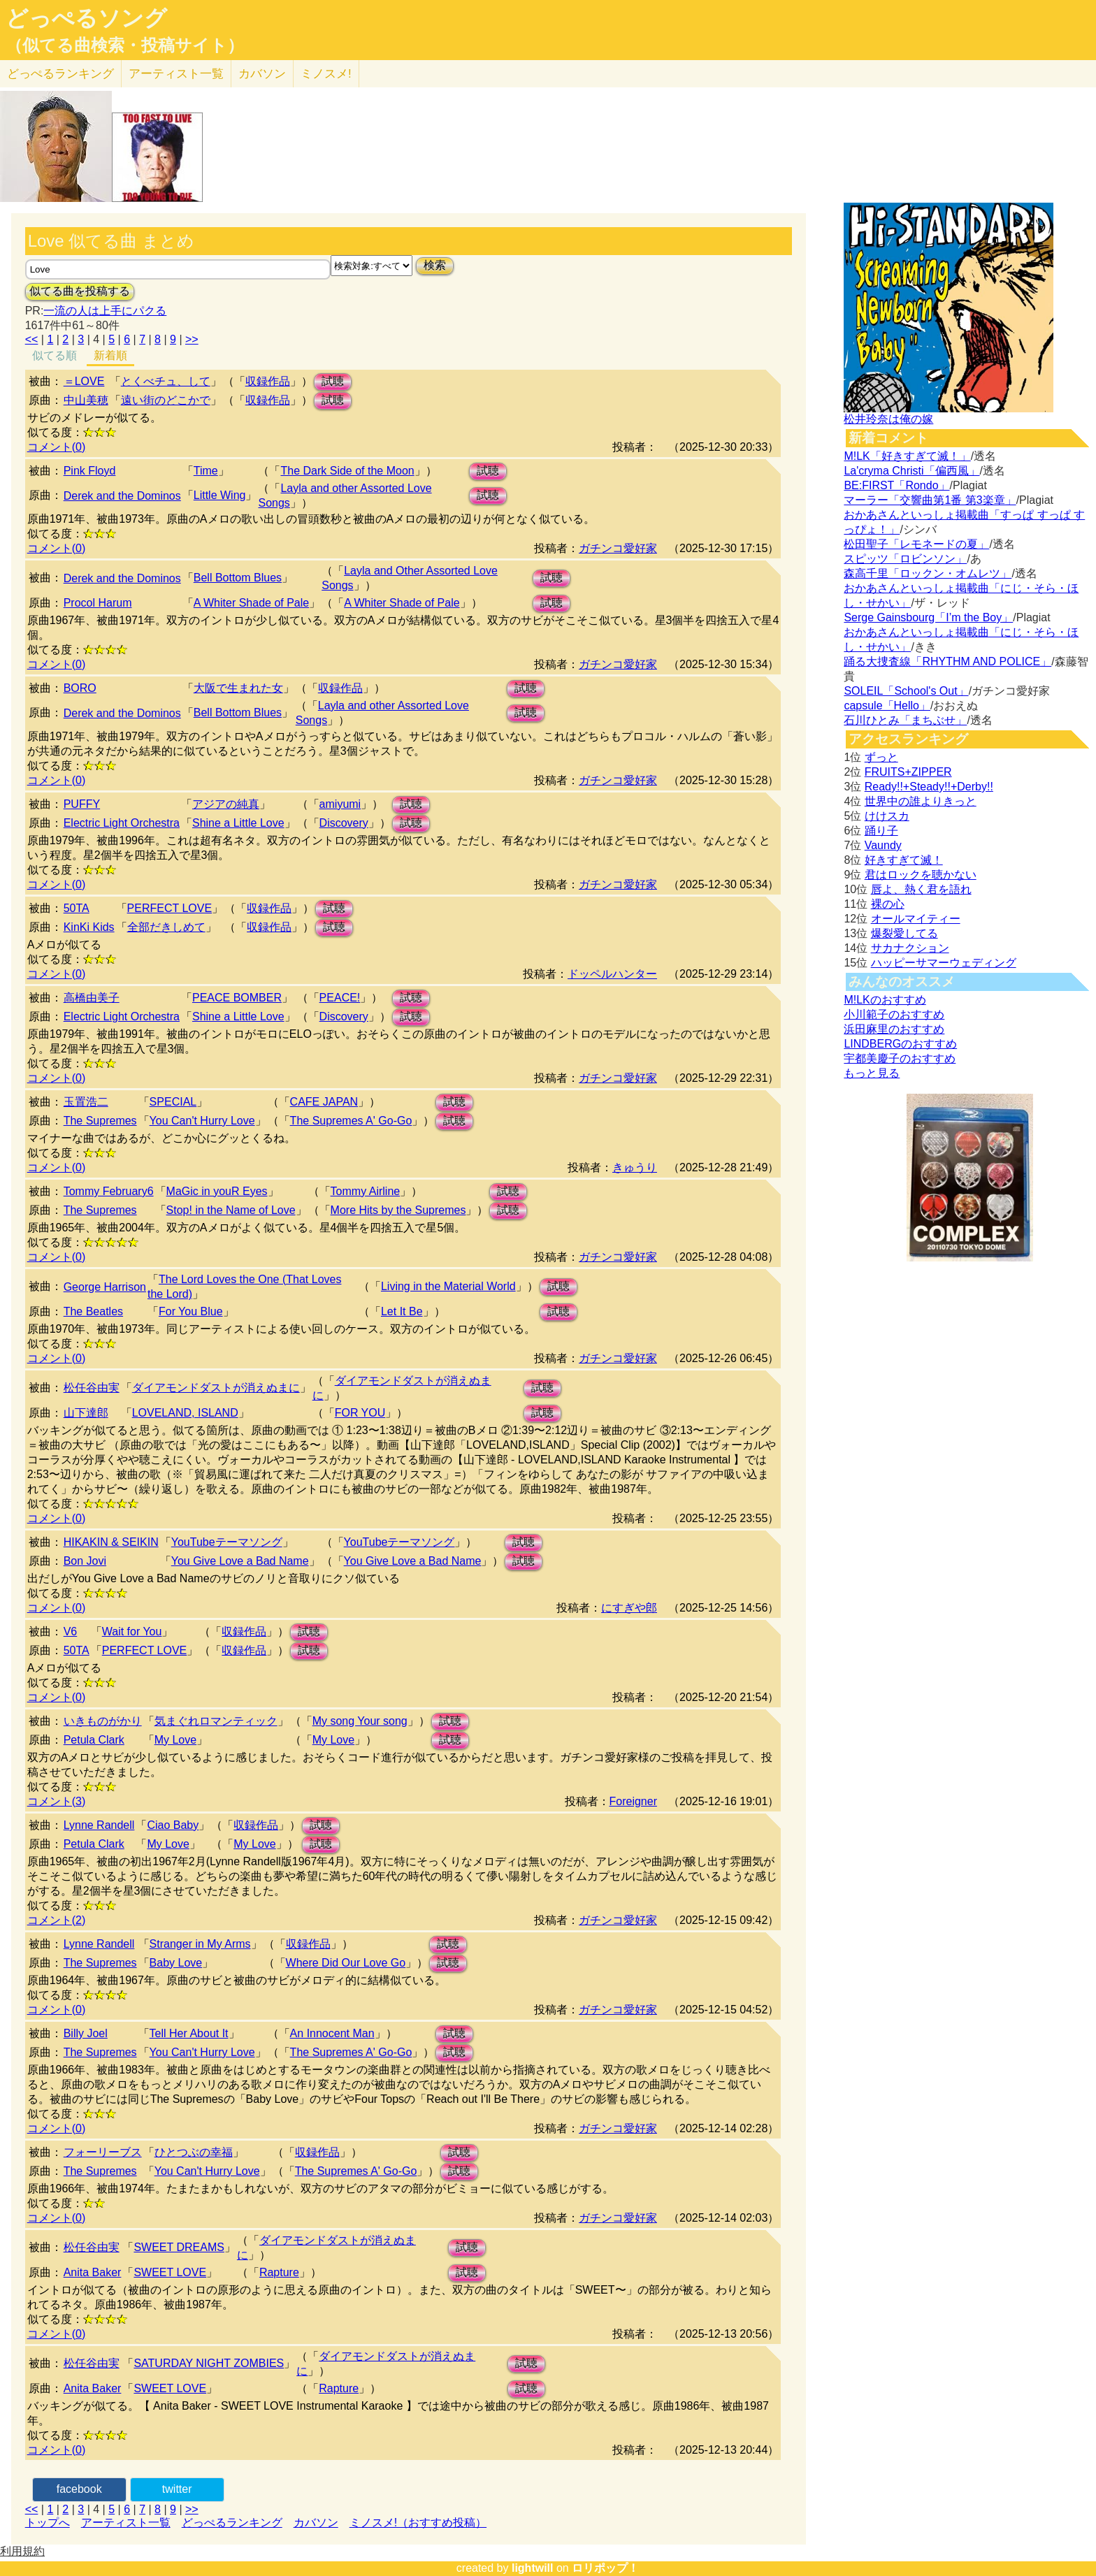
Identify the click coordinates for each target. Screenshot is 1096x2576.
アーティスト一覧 (126, 2522)
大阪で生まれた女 (238, 688)
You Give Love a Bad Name (240, 1561)
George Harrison (105, 1287)
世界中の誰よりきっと (920, 801)
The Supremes (100, 1121)
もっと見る (872, 1073)
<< (31, 339)
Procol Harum (98, 603)
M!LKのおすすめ (884, 1000)
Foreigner (633, 1801)
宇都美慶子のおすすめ (900, 1058)
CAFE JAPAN (324, 1102)
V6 (71, 1631)
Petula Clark (94, 1740)
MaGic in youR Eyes (217, 1191)
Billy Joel (86, 2033)
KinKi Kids (89, 927)
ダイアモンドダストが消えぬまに (216, 1388)
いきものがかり (103, 1721)
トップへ (47, 2522)
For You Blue (191, 1311)
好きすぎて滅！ (904, 860)
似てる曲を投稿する (79, 291)
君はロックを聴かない (920, 875)
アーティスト (176, 73)
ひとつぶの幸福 (193, 2152)
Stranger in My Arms (200, 1944)
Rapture (279, 2272)
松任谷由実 (92, 1388)
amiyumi (340, 804)
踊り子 (881, 831)
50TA (76, 908)
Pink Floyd (90, 471)
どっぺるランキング (232, 2522)
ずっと (881, 757)
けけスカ (887, 816)
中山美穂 (86, 400)
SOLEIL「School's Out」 (906, 691)
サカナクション (910, 948)
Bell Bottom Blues (238, 578)
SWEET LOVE (170, 2272)
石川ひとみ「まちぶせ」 (905, 720)
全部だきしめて (166, 927)
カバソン (262, 73)
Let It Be (402, 1311)
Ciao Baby (173, 1825)
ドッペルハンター (612, 974)
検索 (435, 265)
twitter (177, 2489)
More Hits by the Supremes (398, 1210)
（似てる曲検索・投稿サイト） (125, 45)
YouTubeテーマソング (226, 1542)
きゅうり (634, 1167)
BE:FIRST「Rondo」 (896, 485)
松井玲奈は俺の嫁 (888, 419)
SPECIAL (173, 1102)
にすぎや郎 (629, 1608)
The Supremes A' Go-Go (351, 1121)
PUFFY (82, 804)
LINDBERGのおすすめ (900, 1044)
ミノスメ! (326, 73)
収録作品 (267, 381)
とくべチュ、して (165, 381)
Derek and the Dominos (122, 496)
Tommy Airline (366, 1191)
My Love (175, 1740)
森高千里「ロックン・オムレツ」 (927, 573)
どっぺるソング (86, 18)
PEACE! (340, 998)
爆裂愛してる (904, 933)
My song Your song (360, 1721)
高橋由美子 (92, 998)
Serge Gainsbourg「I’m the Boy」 (928, 617)
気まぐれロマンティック (215, 1721)
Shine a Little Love (238, 823)
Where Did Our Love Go (346, 1963)
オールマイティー (915, 919)
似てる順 (54, 355)
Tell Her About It (189, 2033)
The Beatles (93, 1311)
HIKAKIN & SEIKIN (111, 1542)
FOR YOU (360, 1413)
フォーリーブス (103, 2152)
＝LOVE (84, 381)
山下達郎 (86, 1413)
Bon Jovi (85, 1561)
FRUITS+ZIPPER (908, 772)
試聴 (333, 381)
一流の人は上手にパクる (104, 311)
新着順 (110, 355)
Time (206, 471)
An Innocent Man (332, 2033)
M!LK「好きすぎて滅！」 (907, 456)
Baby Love (176, 1963)
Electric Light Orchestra (122, 823)
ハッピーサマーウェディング (943, 963)
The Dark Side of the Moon (347, 471)
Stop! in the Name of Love (231, 1210)
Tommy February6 (109, 1191)
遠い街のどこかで (165, 400)
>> (192, 339)
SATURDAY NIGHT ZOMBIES (209, 2363)
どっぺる (60, 73)
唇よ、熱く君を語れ (921, 889)
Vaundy (883, 845)
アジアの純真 (225, 804)
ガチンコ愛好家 (618, 548)
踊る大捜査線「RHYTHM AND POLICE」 (947, 661)
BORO (80, 688)
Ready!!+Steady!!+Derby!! (929, 787)
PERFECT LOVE (169, 908)
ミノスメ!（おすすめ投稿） (417, 2522)
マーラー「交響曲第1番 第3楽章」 (930, 500)
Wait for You (132, 1631)
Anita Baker (93, 2272)
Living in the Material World (448, 1286)
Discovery (343, 823)
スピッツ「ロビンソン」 (905, 559)
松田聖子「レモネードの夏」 (916, 544)
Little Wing (220, 495)
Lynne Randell (99, 1825)
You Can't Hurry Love (202, 1121)
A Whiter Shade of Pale (251, 603)
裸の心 (887, 904)
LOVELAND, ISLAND (185, 1413)
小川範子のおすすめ (894, 1014)
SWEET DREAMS (179, 2247)
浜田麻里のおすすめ (894, 1029)
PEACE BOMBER (237, 998)
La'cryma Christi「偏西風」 (911, 471)
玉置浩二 (86, 1102)
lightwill (533, 2568)
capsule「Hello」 (887, 705)
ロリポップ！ (605, 2568)
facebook (79, 2489)
